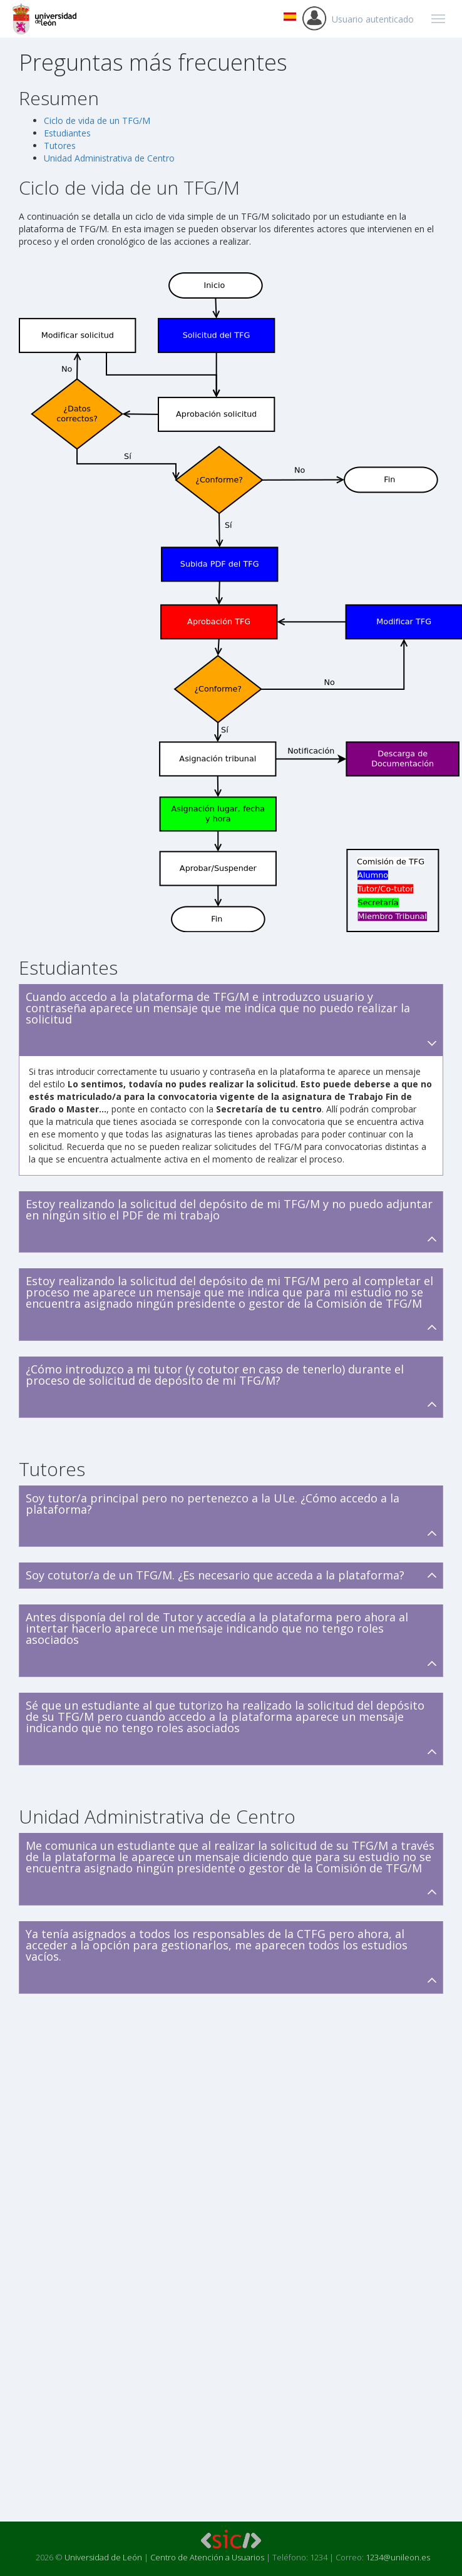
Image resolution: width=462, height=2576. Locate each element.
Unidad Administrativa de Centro (109, 158)
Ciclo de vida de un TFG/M (97, 120)
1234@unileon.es (398, 2557)
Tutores (60, 145)
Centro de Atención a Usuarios (207, 2557)
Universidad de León (103, 2557)
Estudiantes (67, 133)
